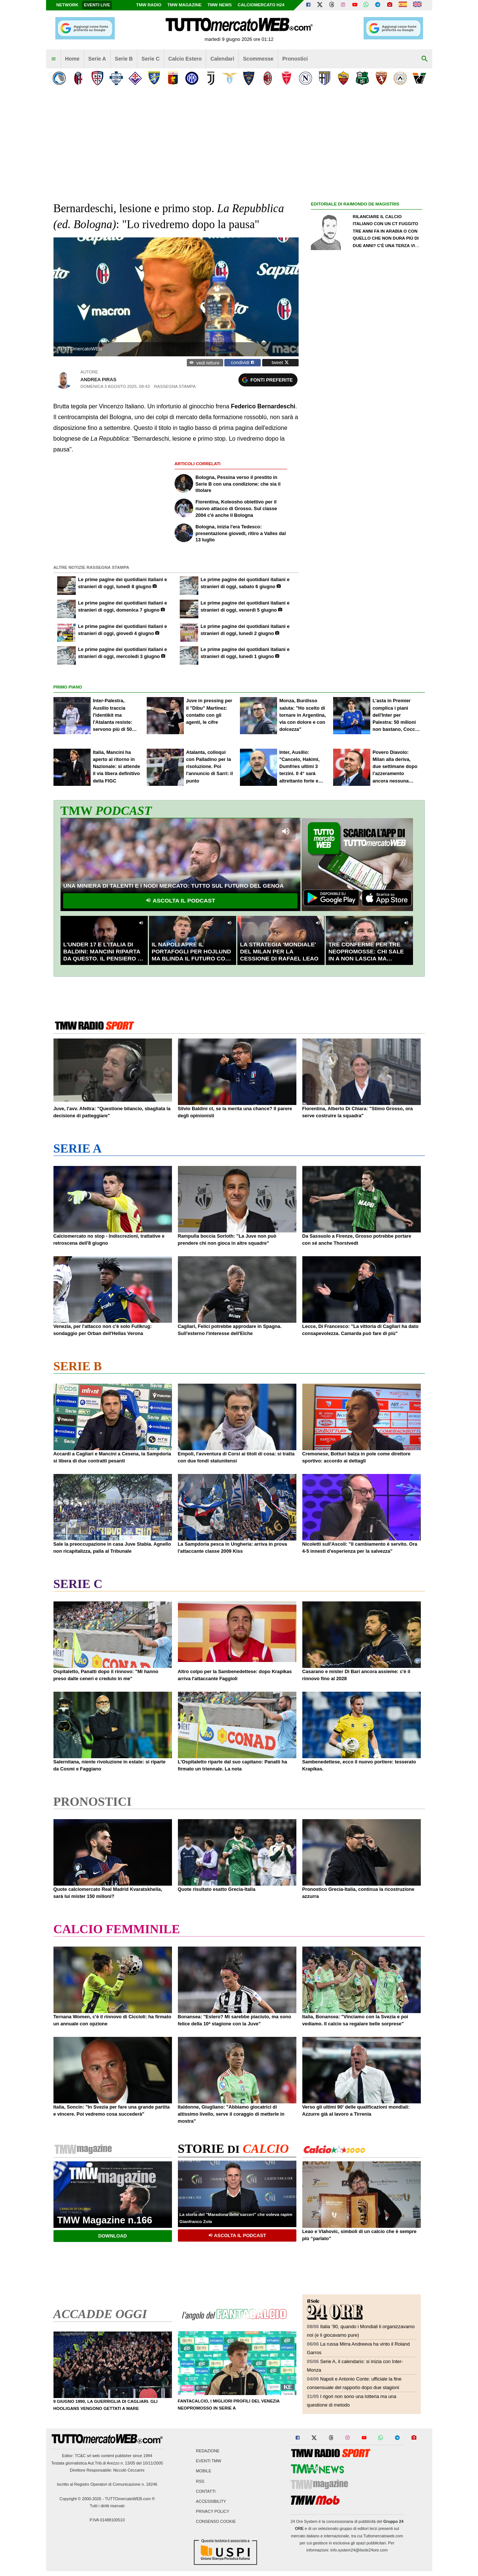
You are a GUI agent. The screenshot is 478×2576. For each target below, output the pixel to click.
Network (67, 5)
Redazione (208, 2451)
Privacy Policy (213, 2511)
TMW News (220, 5)
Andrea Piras (98, 379)
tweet (280, 362)
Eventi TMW (208, 2461)
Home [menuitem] (72, 59)
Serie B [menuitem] (124, 59)
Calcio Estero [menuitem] (185, 59)
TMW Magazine (185, 5)
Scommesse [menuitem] (258, 59)
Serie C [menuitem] (151, 59)
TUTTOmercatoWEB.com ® (130, 2498)
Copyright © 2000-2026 (80, 2498)
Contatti (206, 2491)
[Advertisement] (366, 494)
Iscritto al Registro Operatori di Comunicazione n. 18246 (107, 2484)
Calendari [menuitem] (222, 59)
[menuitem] (53, 59)
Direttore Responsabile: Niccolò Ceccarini (107, 2470)
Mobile (203, 2471)
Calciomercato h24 (261, 5)
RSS (200, 2481)
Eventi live (97, 5)
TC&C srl (83, 2455)
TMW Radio (149, 5)
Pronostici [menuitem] (295, 59)
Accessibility (211, 2501)
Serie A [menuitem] (97, 59)
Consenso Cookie (216, 2522)
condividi (242, 362)
